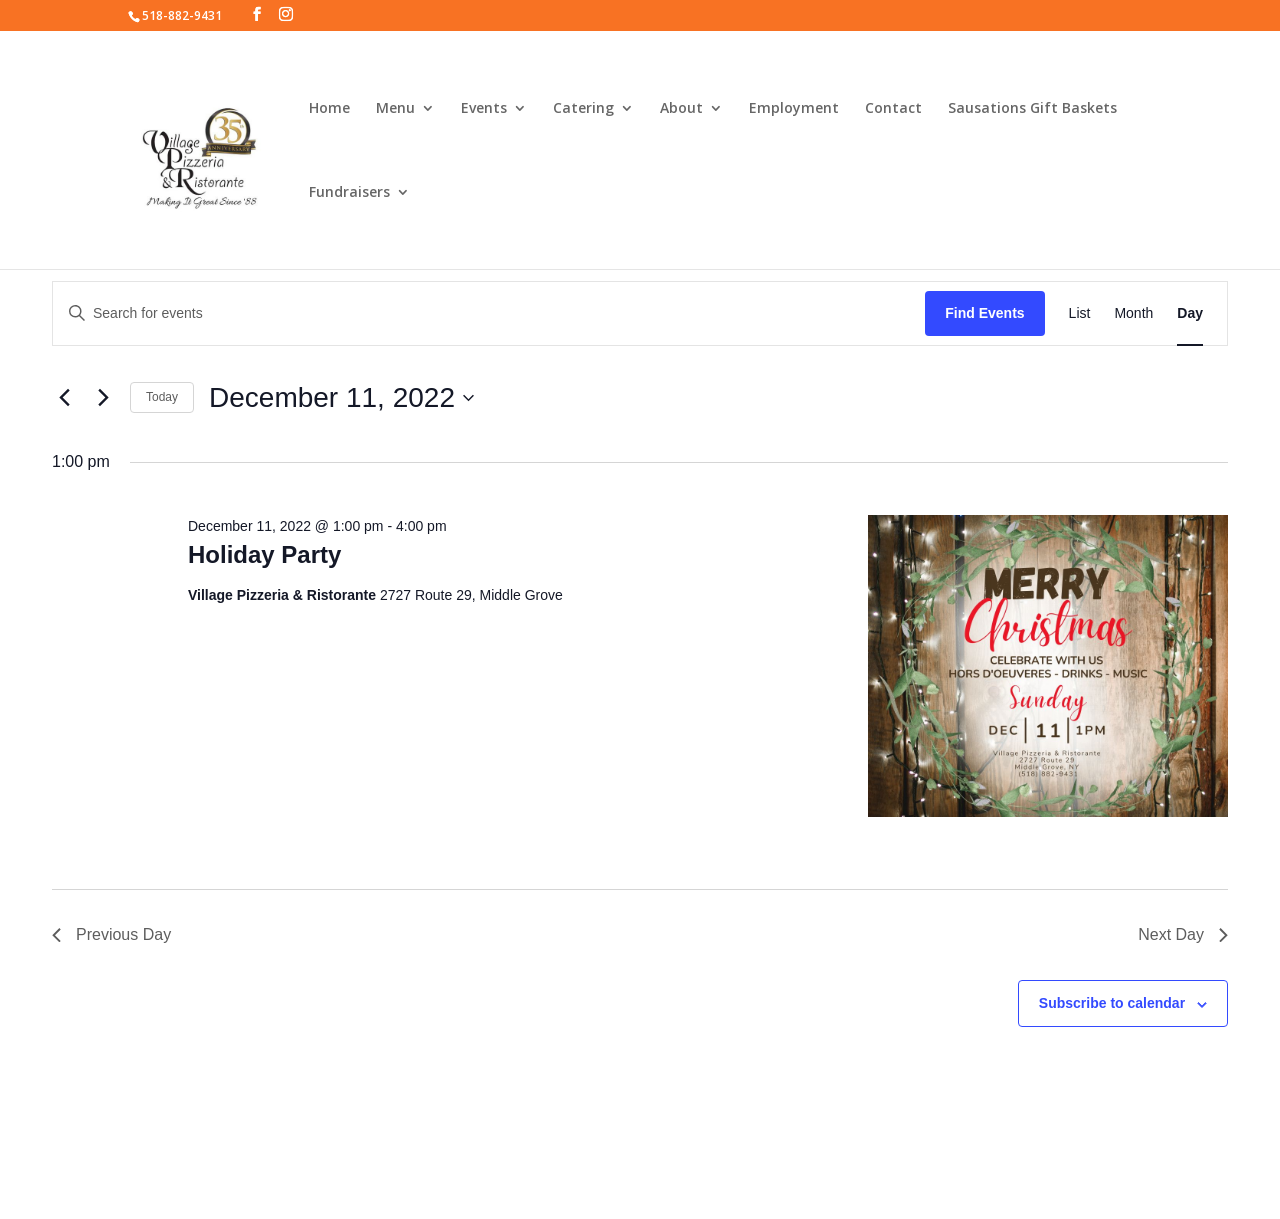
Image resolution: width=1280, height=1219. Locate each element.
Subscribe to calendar (1112, 1003)
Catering (583, 109)
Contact (893, 109)
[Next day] (103, 398)
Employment (794, 109)
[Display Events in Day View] (1190, 313)
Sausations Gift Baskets (1032, 109)
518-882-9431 (182, 15)
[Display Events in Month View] (1133, 313)
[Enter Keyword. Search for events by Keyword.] (489, 313)
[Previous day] (64, 398)
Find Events (984, 313)
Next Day (1183, 934)
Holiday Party (264, 554)
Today (162, 397)
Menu (395, 109)
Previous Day (111, 934)
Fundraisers (349, 193)
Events (484, 109)
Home (329, 109)
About (681, 109)
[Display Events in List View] (1080, 313)
